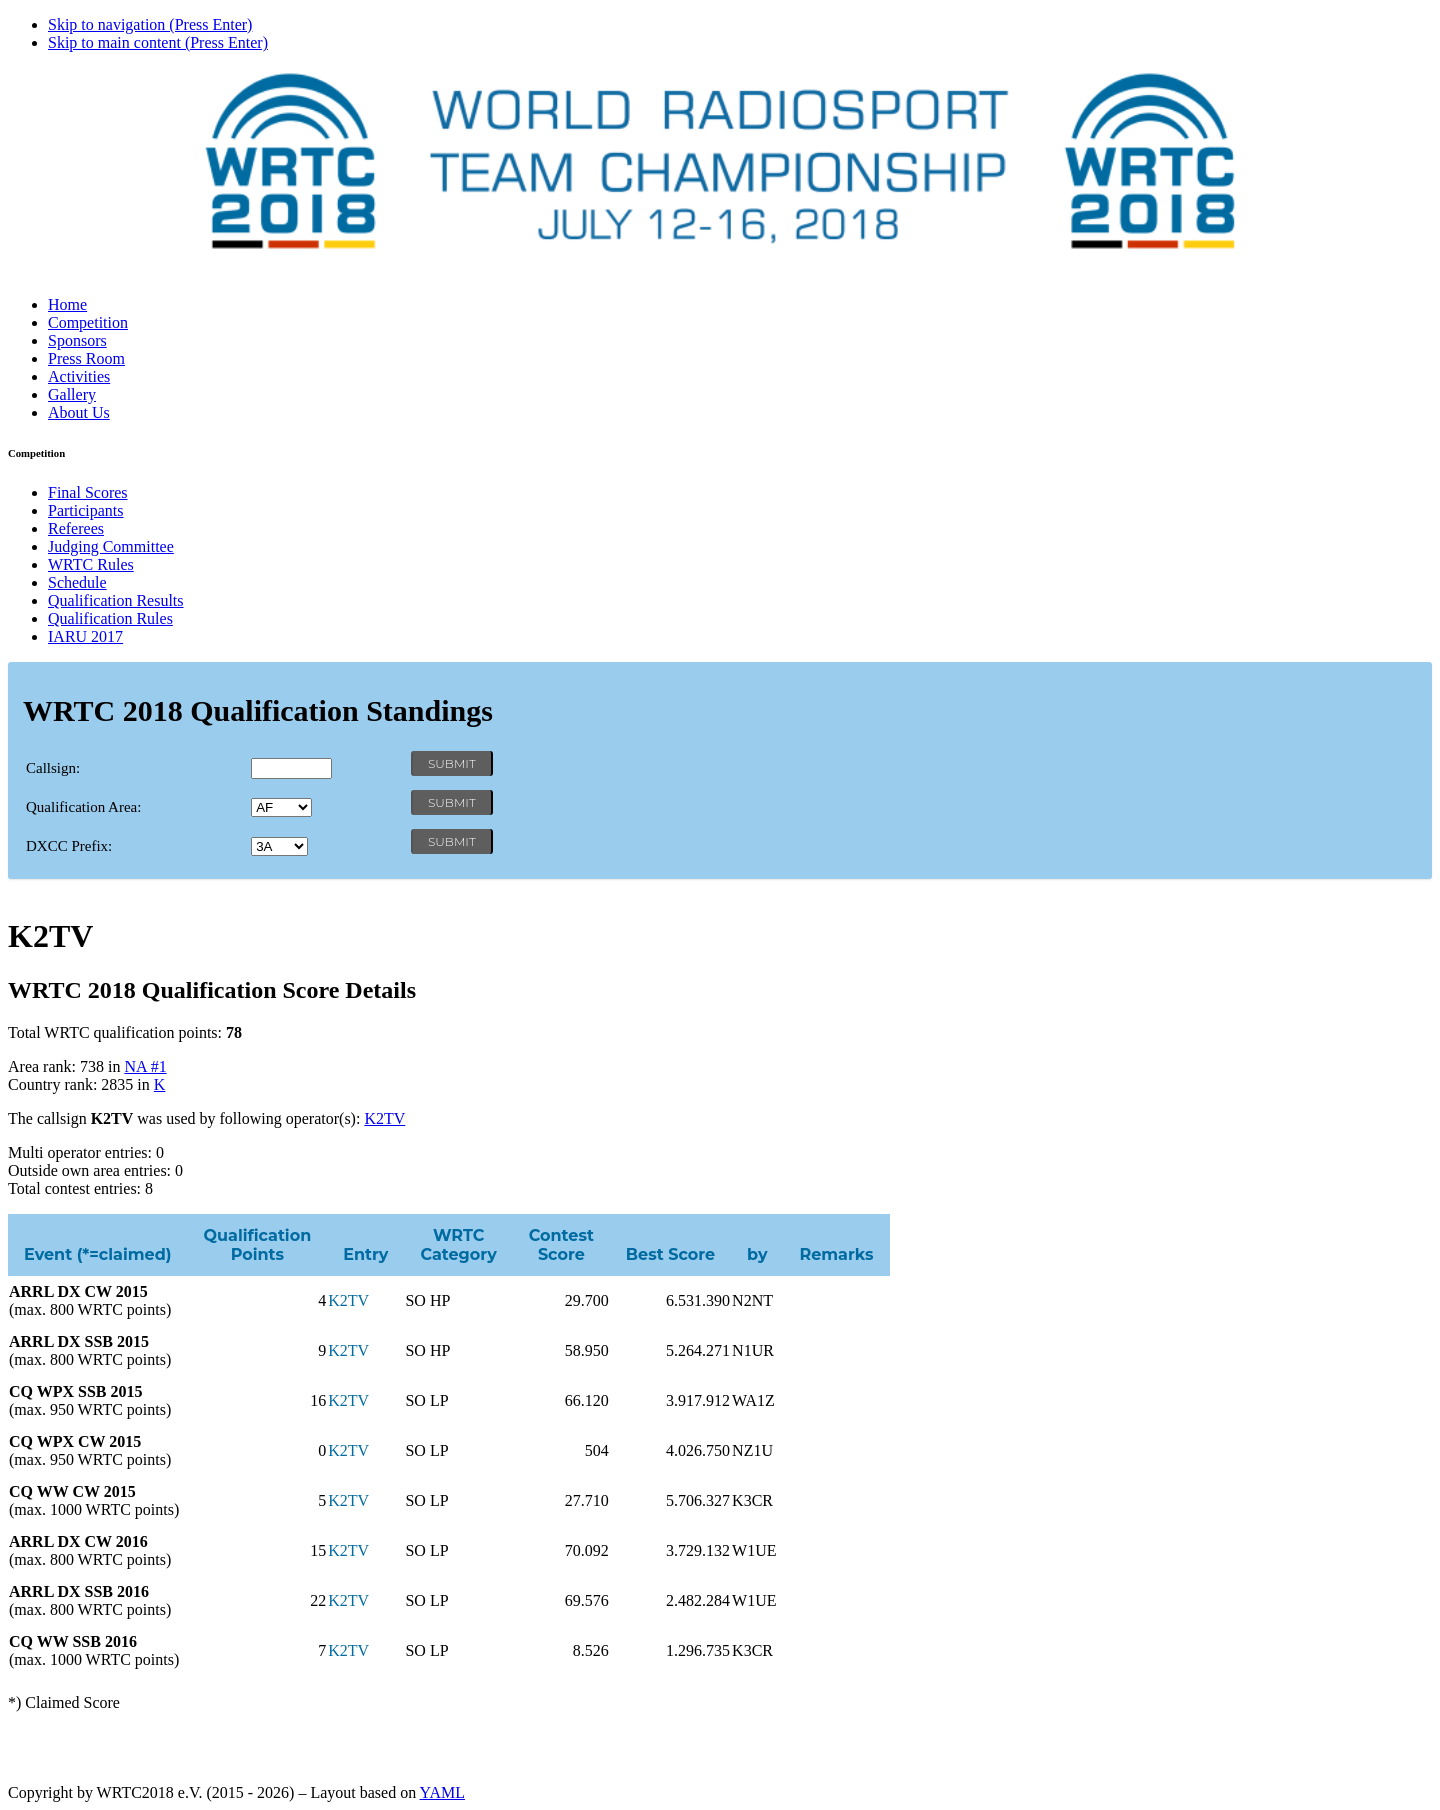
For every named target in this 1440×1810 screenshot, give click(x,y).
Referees (76, 528)
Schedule (77, 582)
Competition (88, 322)
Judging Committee (111, 546)
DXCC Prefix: (69, 846)
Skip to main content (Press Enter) (158, 42)
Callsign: (53, 768)
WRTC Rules (91, 564)
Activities (79, 376)
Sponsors (77, 340)
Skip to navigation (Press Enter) (150, 24)
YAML (442, 1792)
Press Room (86, 358)
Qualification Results (116, 600)
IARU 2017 (85, 636)
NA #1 (145, 1066)
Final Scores (88, 492)
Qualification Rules (110, 618)
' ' (281, 807)
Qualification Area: (83, 807)
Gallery (72, 394)
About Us (79, 412)
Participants (86, 510)
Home (67, 304)
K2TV (384, 1118)
